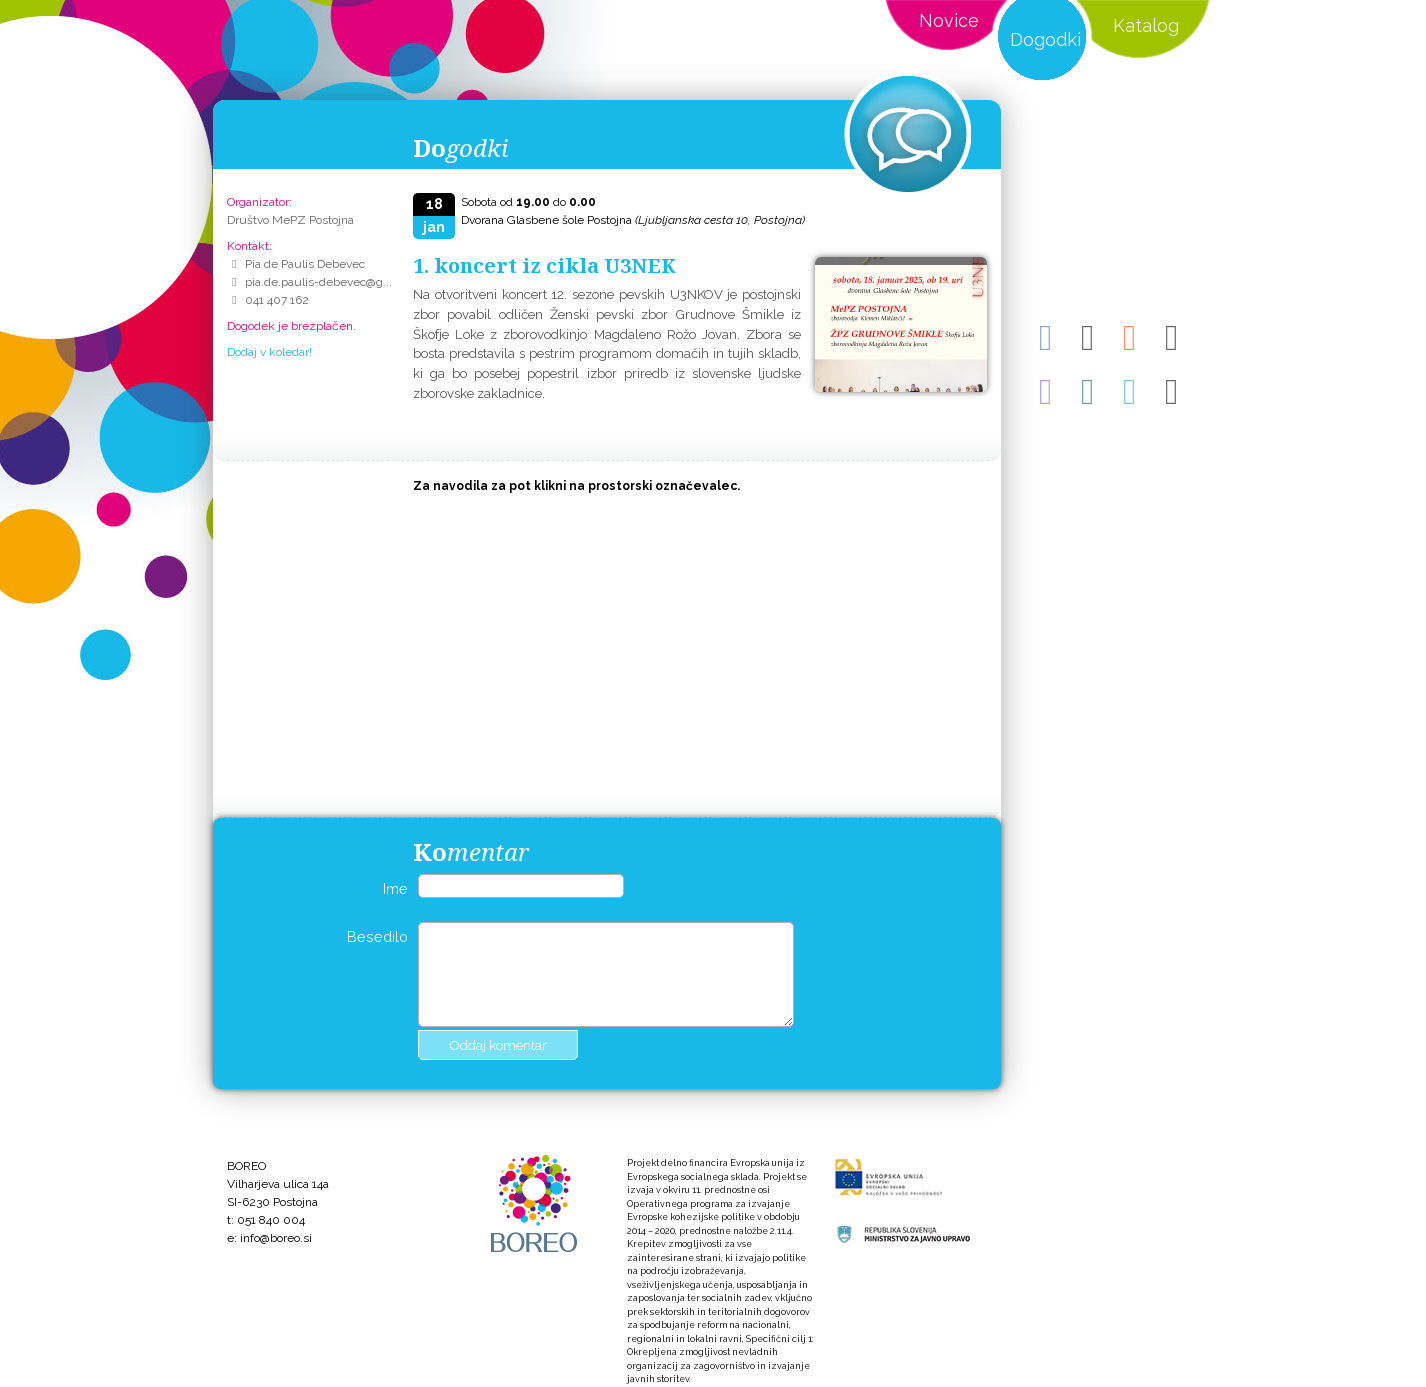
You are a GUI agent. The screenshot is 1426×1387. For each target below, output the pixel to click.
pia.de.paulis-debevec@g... (318, 282)
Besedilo (377, 936)
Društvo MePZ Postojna (290, 220)
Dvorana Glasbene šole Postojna (633, 220)
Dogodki (1045, 39)
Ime (395, 888)
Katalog (1146, 25)
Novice (949, 20)
